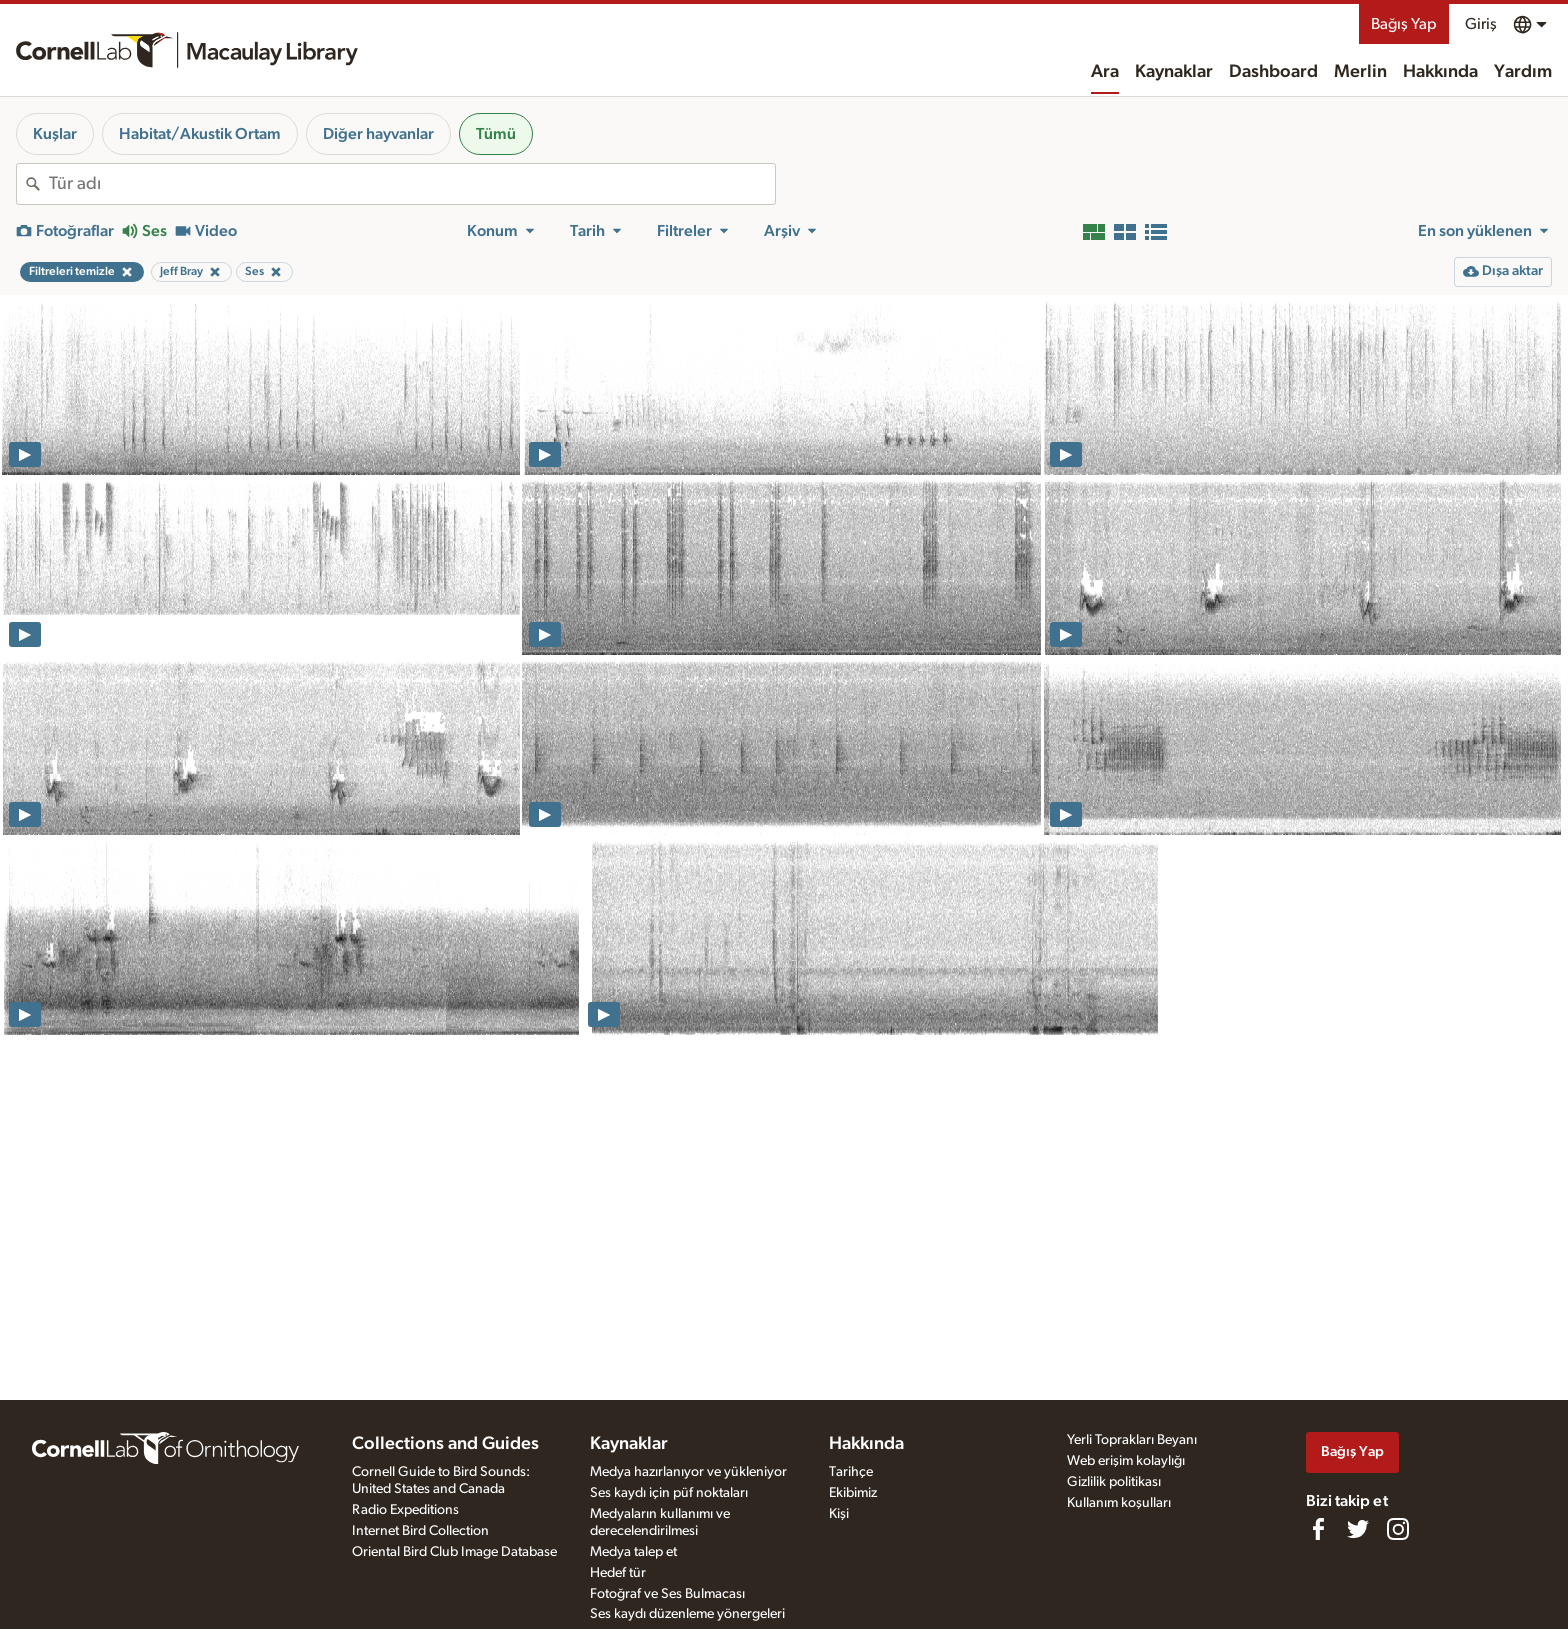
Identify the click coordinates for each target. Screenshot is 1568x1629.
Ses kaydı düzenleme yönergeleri (687, 1614)
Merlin (1360, 72)
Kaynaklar (1174, 72)
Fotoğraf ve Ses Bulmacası (667, 1594)
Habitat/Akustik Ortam (200, 134)
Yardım (1523, 72)
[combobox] (412, 184)
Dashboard (1273, 72)
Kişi (839, 1514)
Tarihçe (851, 1472)
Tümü (496, 134)
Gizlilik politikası (1114, 1482)
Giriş (1481, 24)
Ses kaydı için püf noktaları (669, 1493)
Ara (1105, 72)
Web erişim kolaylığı (1126, 1461)
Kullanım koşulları (1119, 1503)
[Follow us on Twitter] (1358, 1529)
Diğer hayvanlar (378, 134)
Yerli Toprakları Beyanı (1132, 1440)
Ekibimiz (853, 1493)
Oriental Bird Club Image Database (454, 1552)
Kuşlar (55, 134)
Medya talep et (633, 1552)
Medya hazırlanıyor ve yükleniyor (688, 1472)
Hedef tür (618, 1573)
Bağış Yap (1404, 24)
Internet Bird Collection (420, 1531)
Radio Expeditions (405, 1510)
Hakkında (1440, 72)
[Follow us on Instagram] (1398, 1529)
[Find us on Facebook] (1318, 1529)
